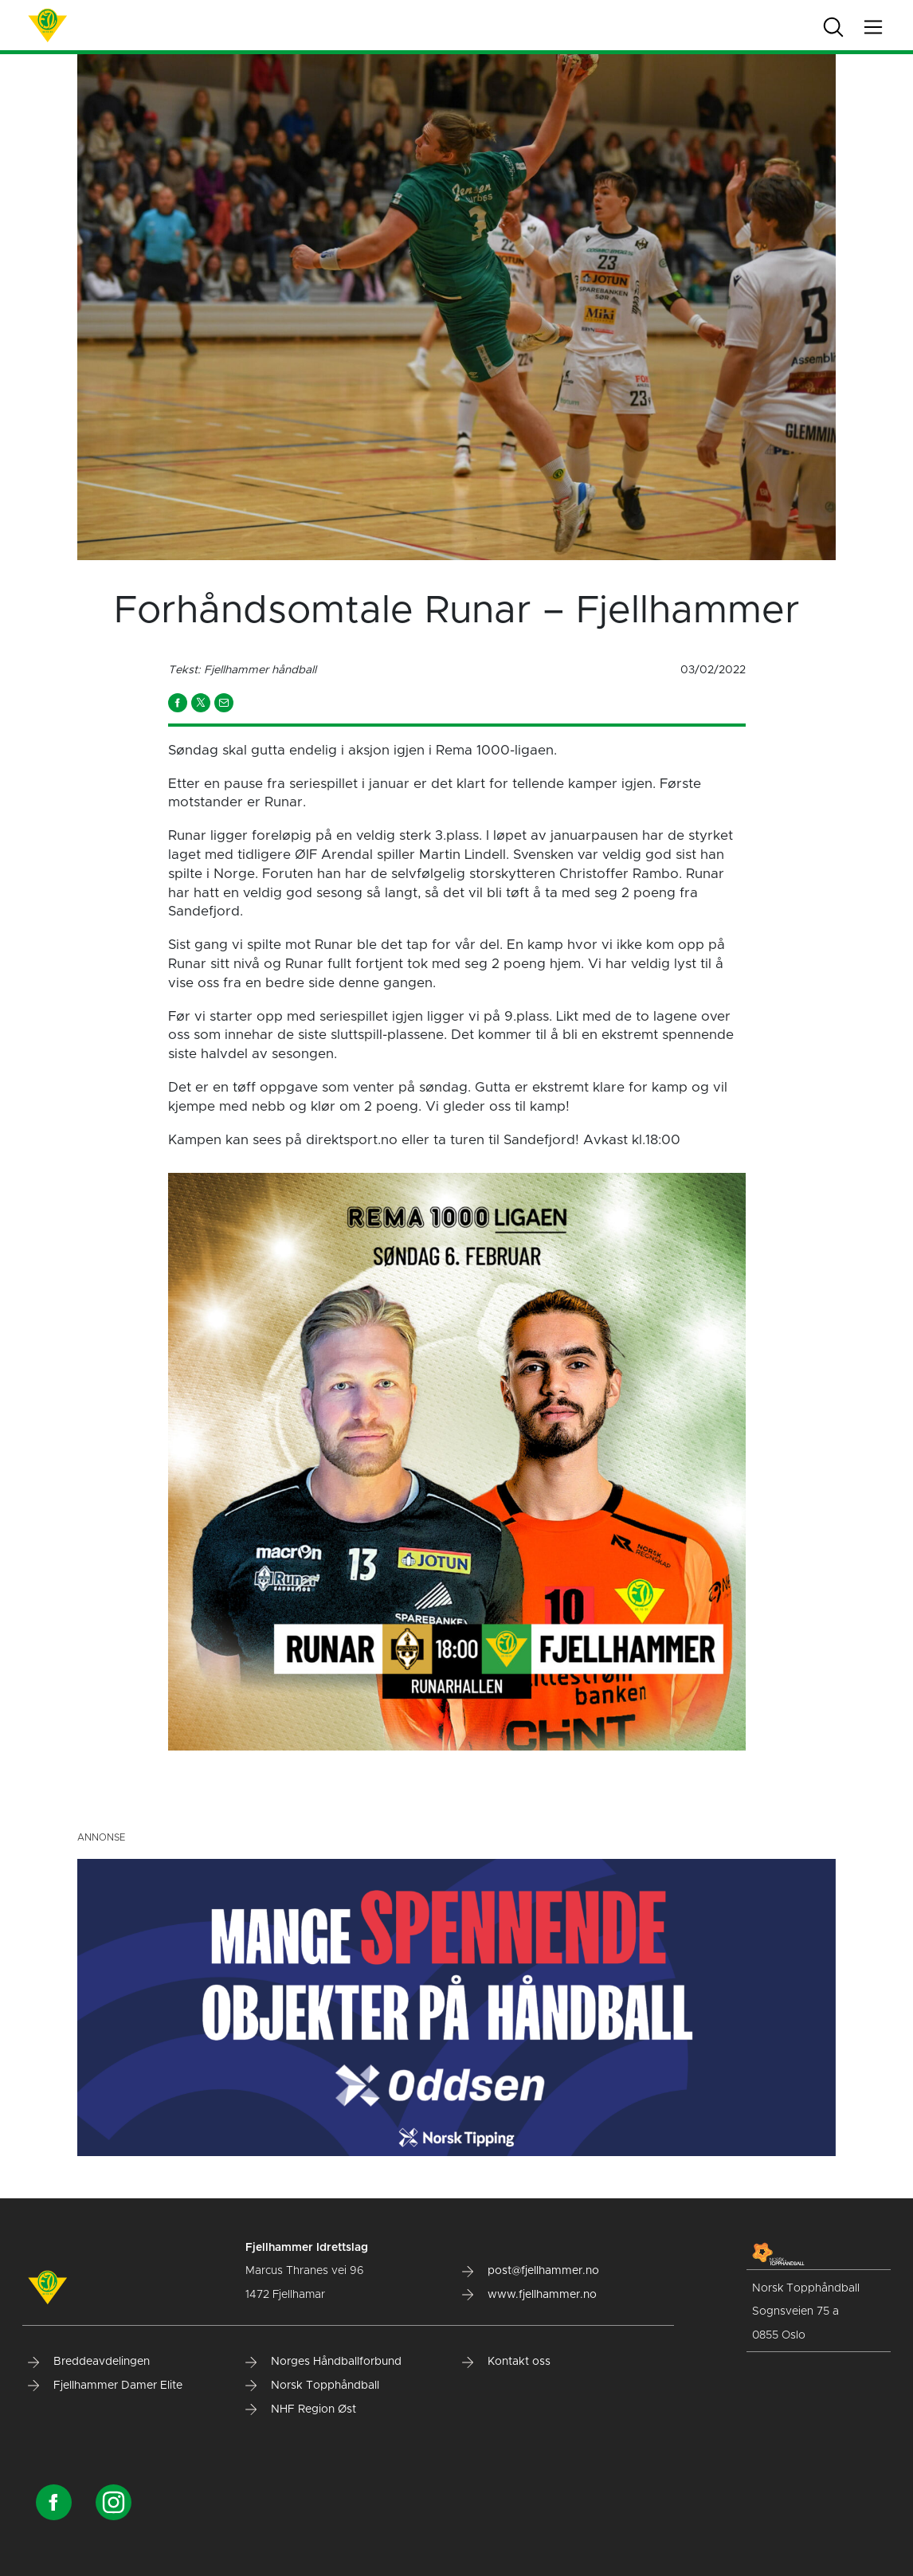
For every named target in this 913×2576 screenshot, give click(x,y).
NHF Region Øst (300, 2409)
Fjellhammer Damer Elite (105, 2385)
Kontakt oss (506, 2361)
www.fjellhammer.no (529, 2294)
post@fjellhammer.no (530, 2270)
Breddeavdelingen (89, 2361)
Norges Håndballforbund (323, 2361)
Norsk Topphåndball (312, 2385)
